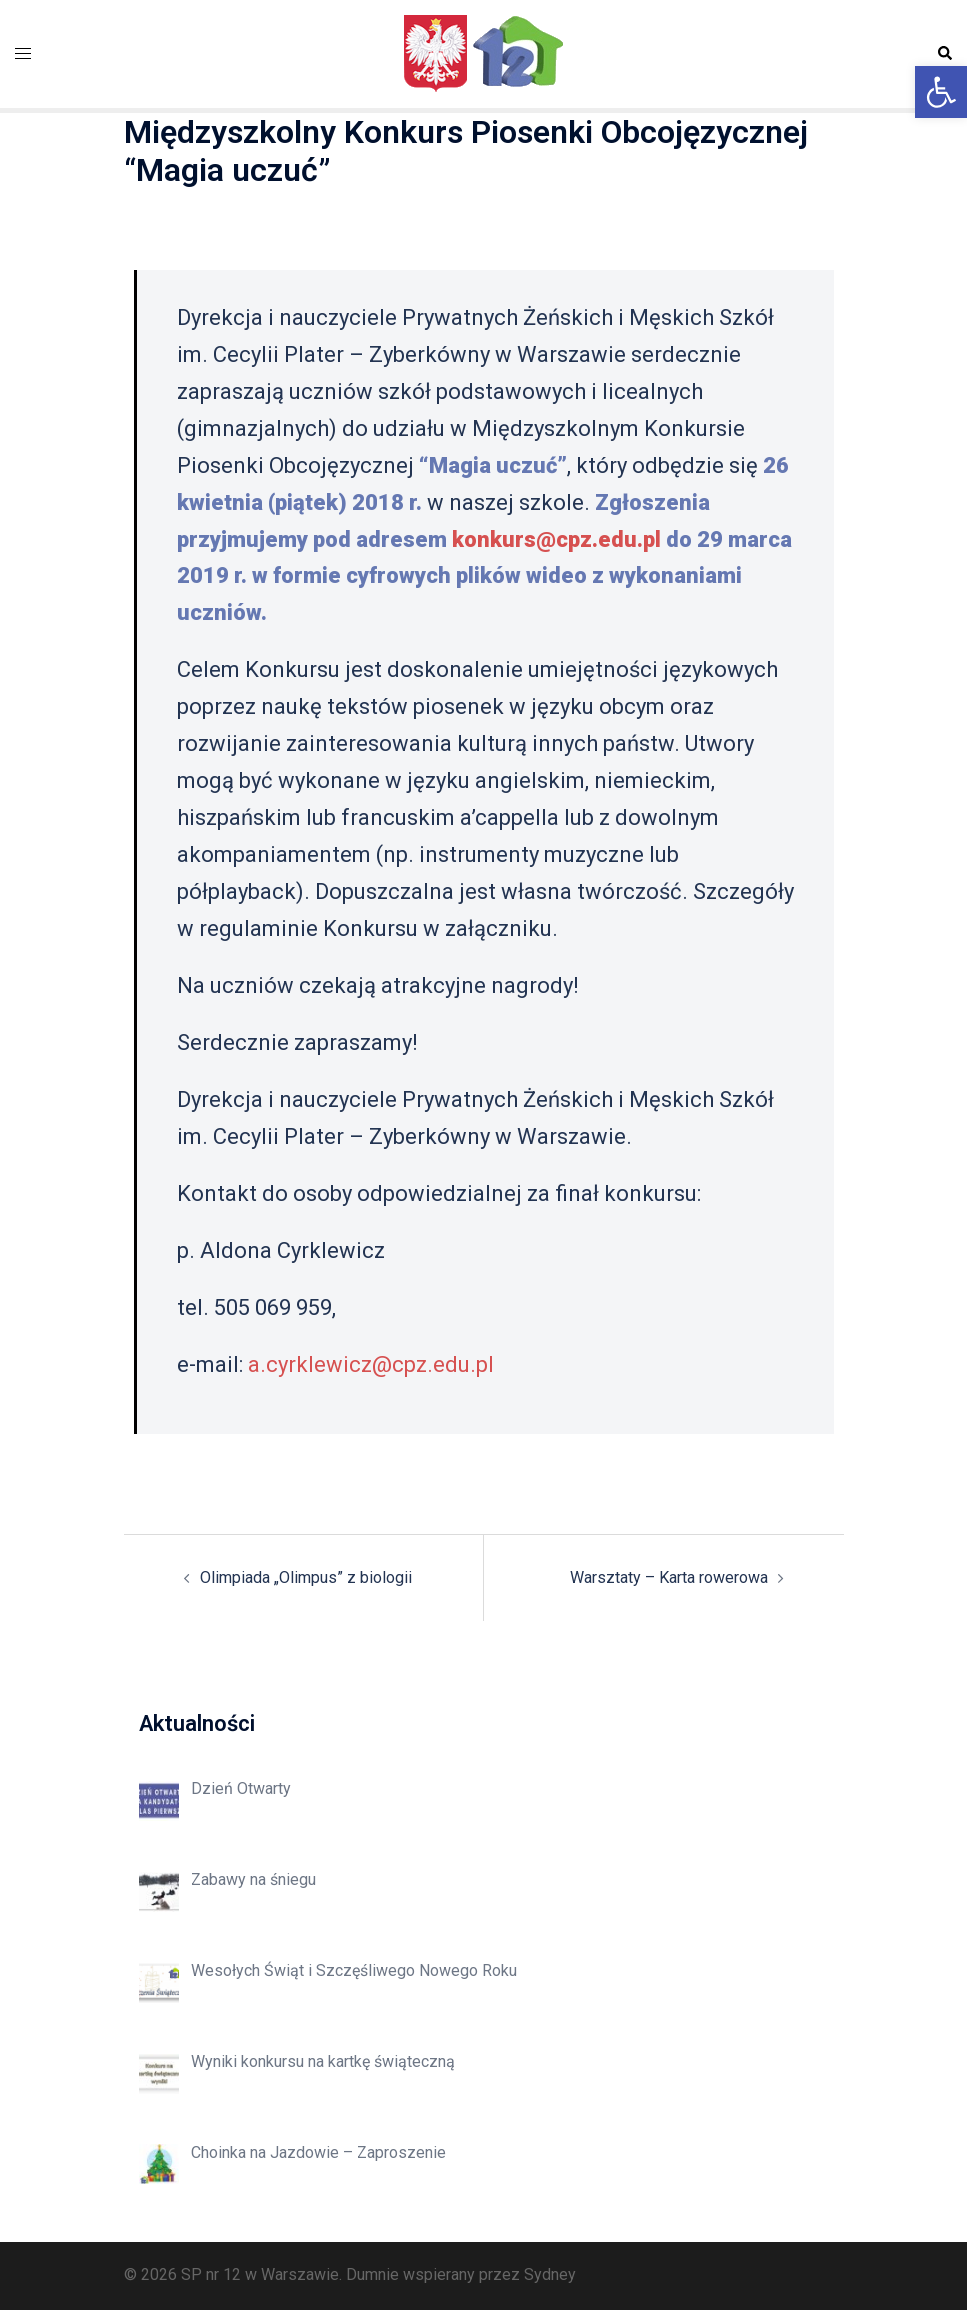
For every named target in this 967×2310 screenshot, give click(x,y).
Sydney (550, 2274)
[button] (941, 92)
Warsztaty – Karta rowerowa (669, 1577)
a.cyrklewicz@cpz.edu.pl (371, 1364)
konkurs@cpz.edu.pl (556, 539)
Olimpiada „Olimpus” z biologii (306, 1577)
